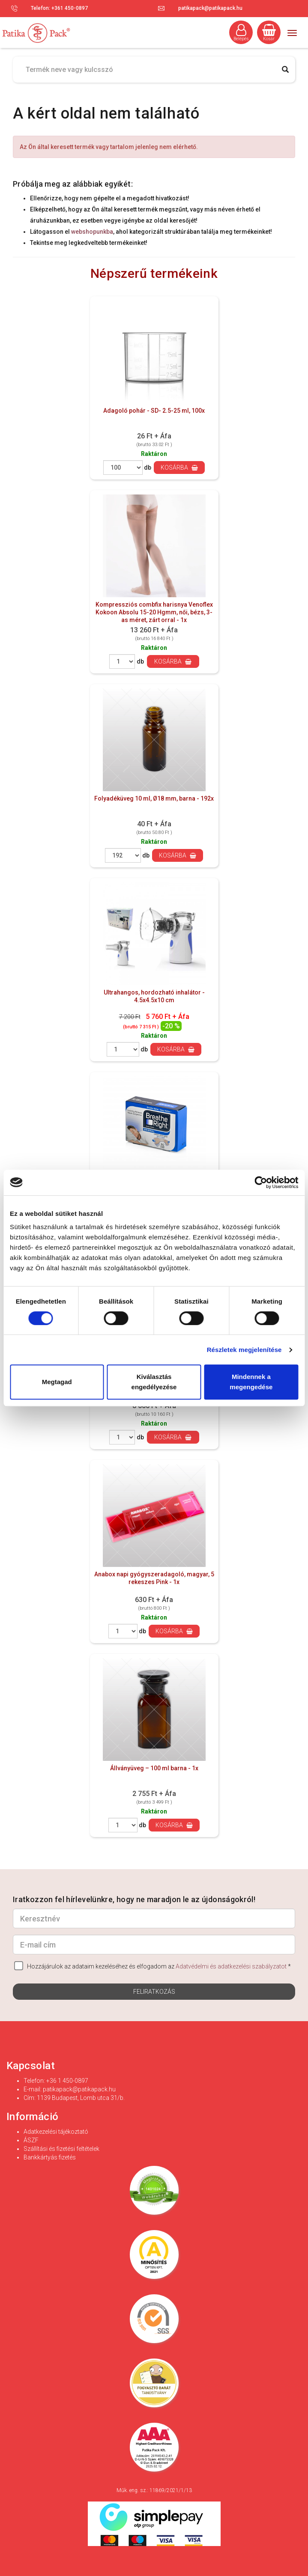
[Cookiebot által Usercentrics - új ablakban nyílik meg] (260, 1182)
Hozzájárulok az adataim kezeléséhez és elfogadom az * (152, 1965)
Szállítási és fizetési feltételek (61, 2148)
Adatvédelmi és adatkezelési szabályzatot (231, 1966)
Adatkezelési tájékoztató (56, 2131)
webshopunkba (92, 231)
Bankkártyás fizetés (50, 2157)
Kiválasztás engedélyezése (154, 1382)
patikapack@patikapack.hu (210, 8)
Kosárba (179, 467)
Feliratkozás (154, 1991)
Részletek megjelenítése (244, 1349)
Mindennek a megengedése (251, 1382)
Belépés (241, 32)
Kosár (269, 32)
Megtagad (57, 1381)
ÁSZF (31, 2140)
